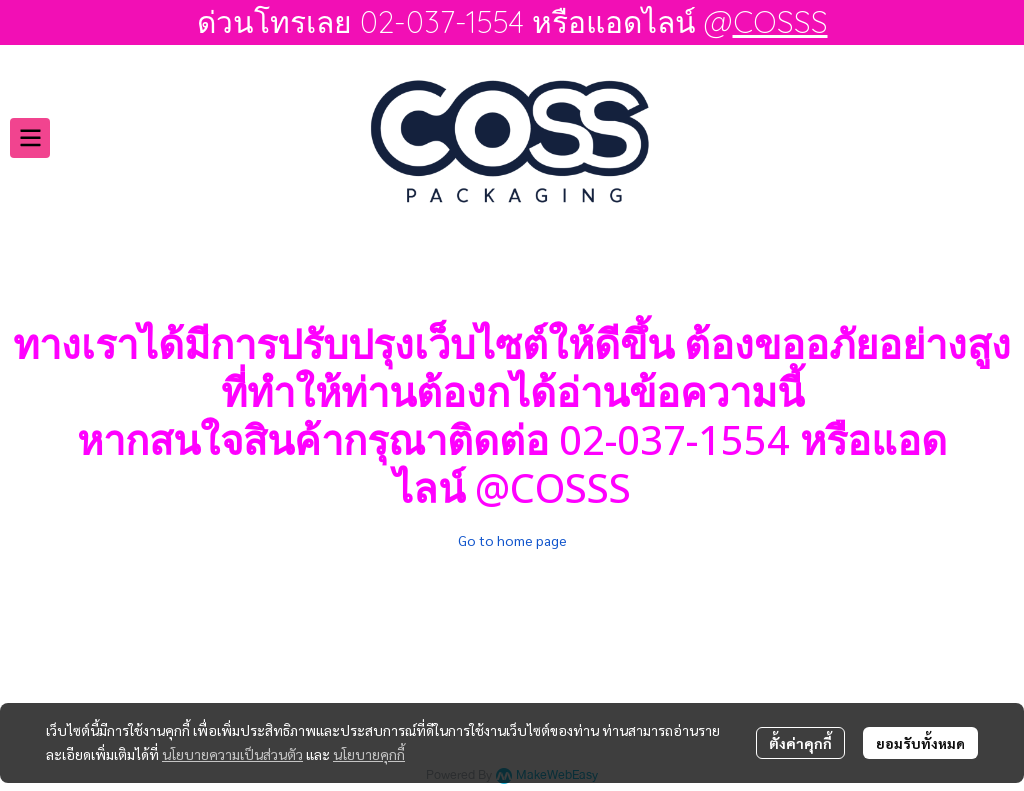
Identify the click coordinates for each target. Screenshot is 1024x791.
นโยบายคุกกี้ (369, 754)
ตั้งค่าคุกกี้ (800, 743)
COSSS (780, 22)
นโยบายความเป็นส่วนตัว (232, 754)
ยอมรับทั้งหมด (920, 743)
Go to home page (512, 540)
